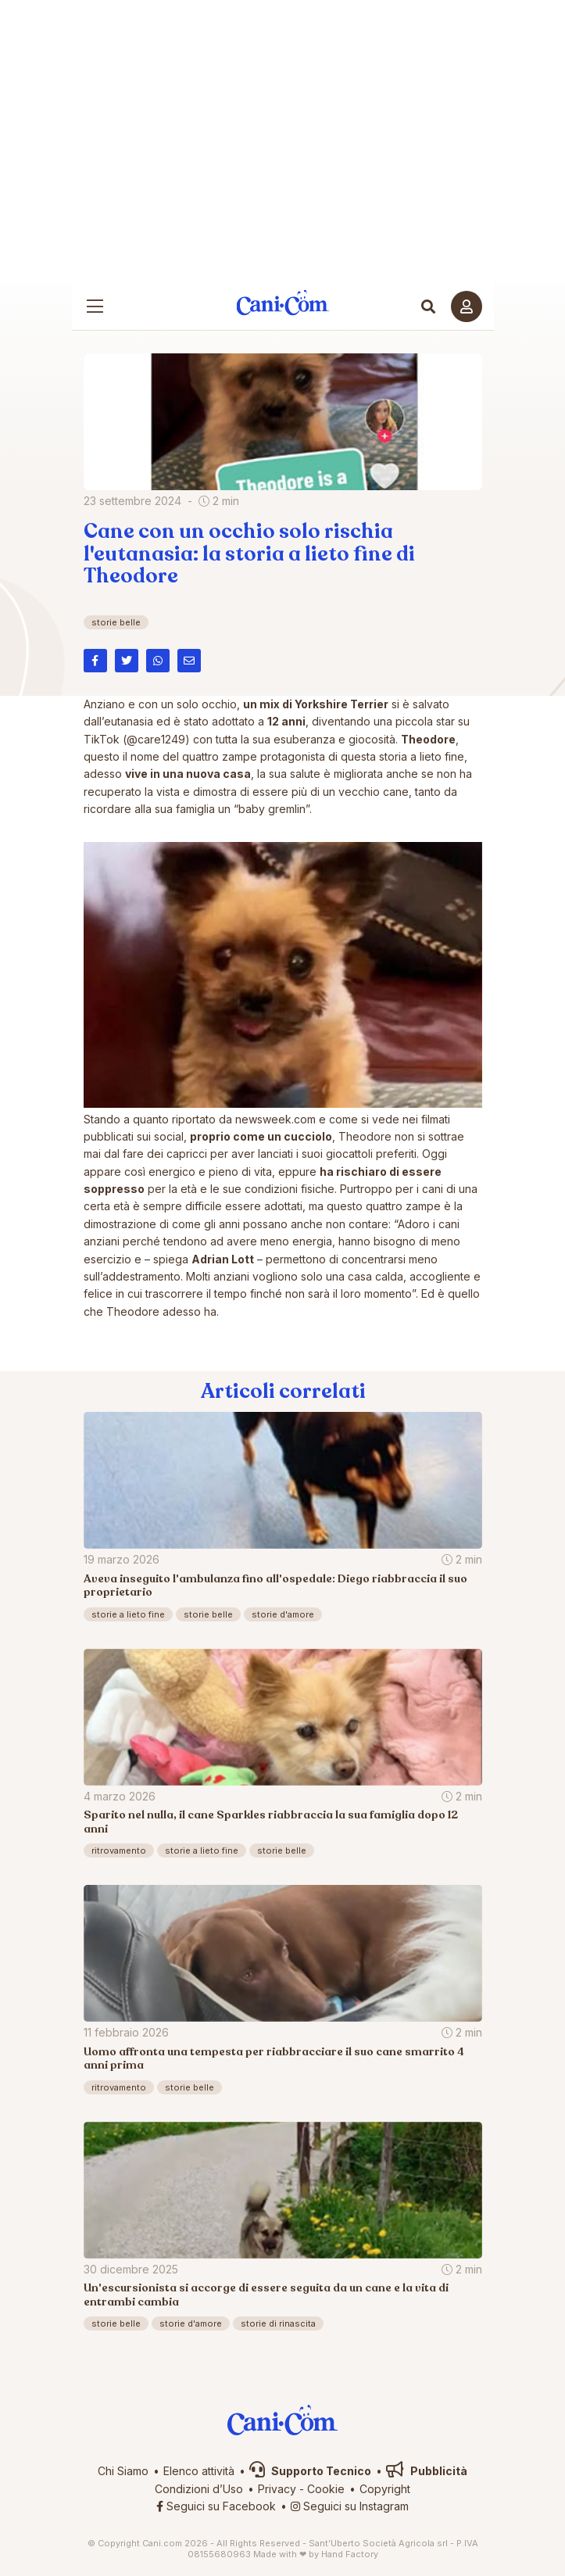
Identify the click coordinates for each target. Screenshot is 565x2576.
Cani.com (282, 302)
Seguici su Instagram (350, 2506)
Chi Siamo (123, 2470)
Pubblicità (426, 2470)
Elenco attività (198, 2470)
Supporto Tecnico (310, 2470)
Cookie (326, 2488)
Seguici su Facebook (216, 2506)
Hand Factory (349, 2554)
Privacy (277, 2488)
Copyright (384, 2488)
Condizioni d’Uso (199, 2488)
